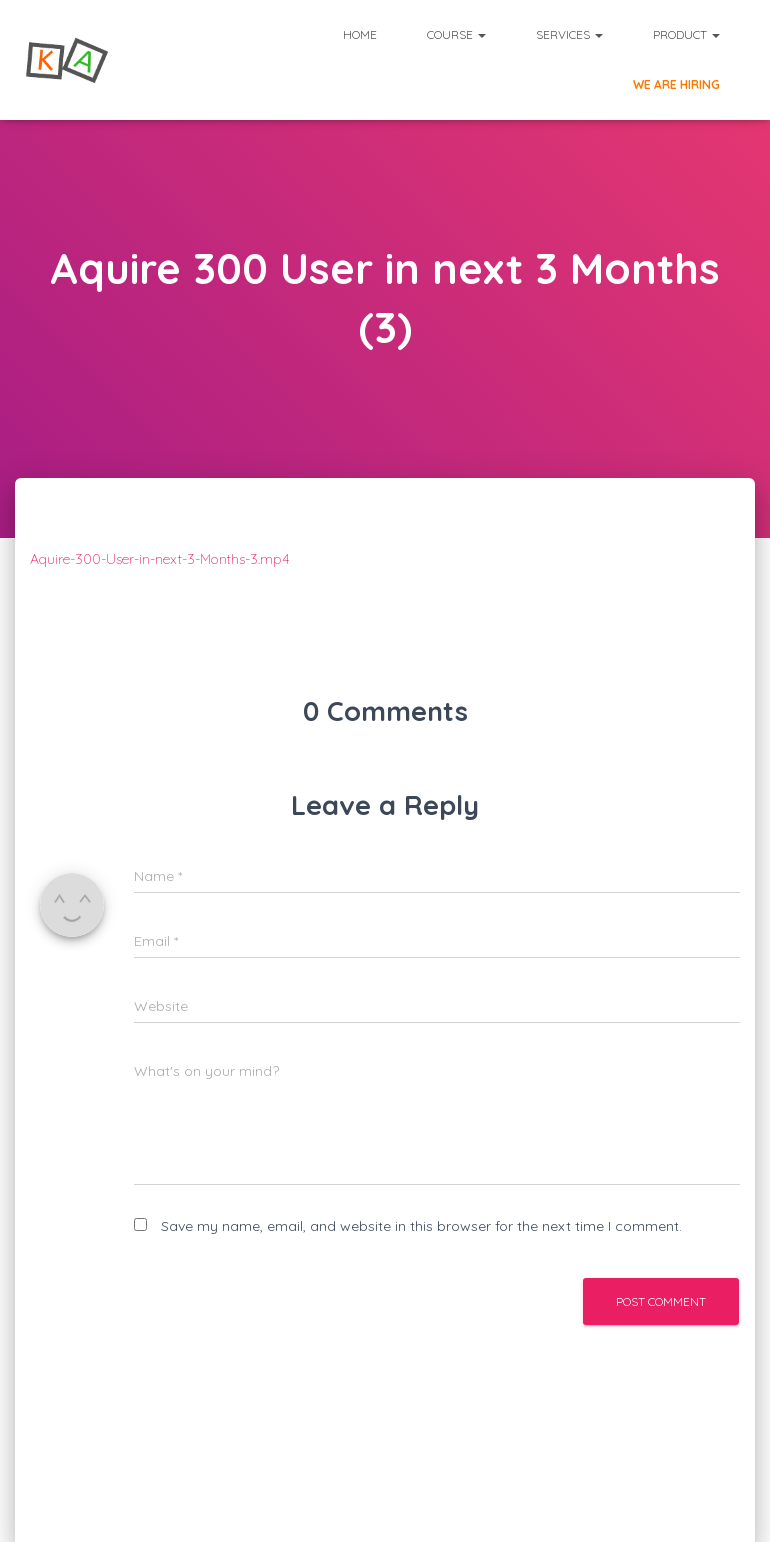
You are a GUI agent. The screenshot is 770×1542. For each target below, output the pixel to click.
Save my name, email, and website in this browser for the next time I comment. (421, 1226)
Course (456, 34)
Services (569, 34)
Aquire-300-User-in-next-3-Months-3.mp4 (160, 559)
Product (686, 34)
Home (360, 34)
